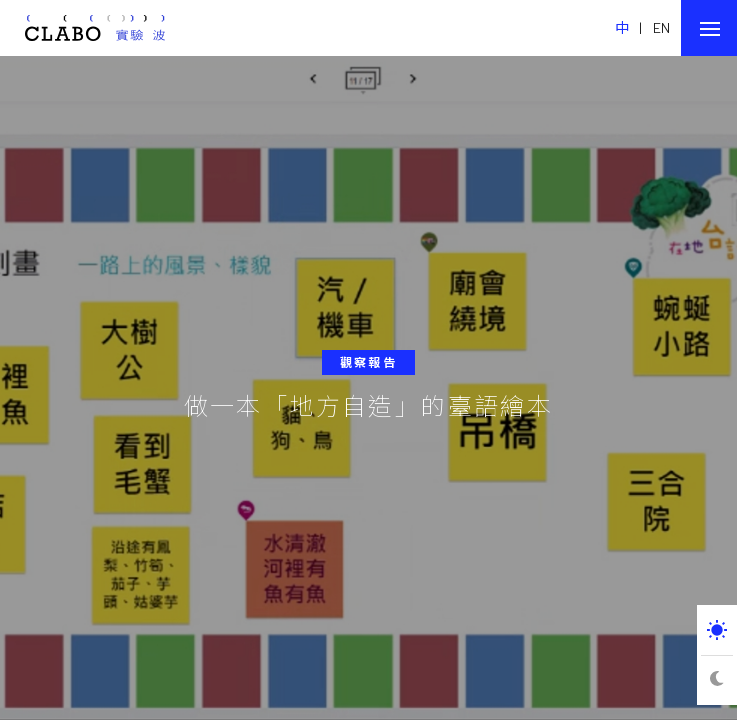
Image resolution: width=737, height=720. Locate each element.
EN (662, 27)
